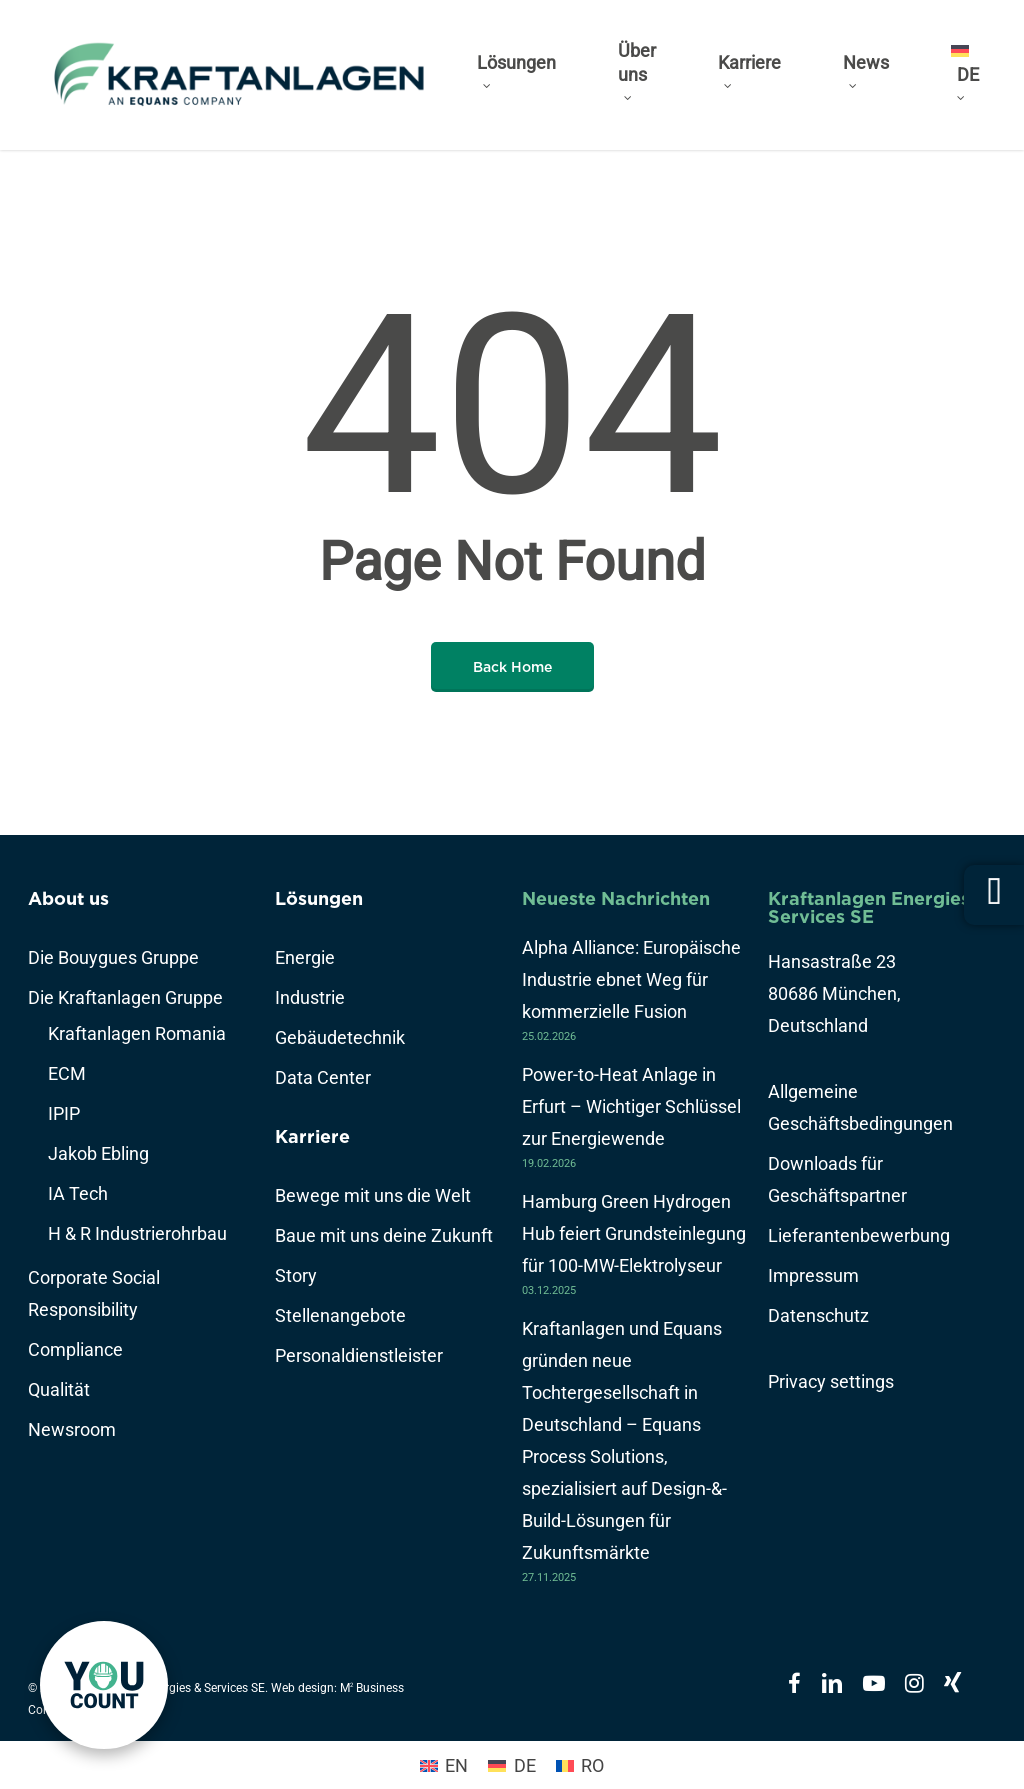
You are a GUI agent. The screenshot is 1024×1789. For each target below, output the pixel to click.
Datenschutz (818, 1315)
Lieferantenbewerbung (859, 1235)
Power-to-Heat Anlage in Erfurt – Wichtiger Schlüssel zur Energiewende (631, 1106)
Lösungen (319, 898)
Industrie (310, 997)
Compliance (75, 1349)
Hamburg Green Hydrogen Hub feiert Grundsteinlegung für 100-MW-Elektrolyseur (634, 1233)
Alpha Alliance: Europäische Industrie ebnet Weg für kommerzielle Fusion (631, 979)
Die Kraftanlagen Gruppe (125, 997)
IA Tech (78, 1193)
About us (68, 898)
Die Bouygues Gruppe (113, 957)
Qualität (59, 1389)
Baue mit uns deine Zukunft (384, 1235)
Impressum (813, 1275)
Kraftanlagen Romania (137, 1033)
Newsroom (72, 1429)
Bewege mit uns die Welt (373, 1195)
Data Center (323, 1077)
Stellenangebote (340, 1315)
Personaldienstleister (359, 1355)
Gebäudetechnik (340, 1037)
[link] (104, 1685)
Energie (305, 957)
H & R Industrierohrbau (137, 1233)
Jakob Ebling (98, 1153)
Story (296, 1275)
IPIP (64, 1113)
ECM (67, 1073)
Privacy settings (831, 1381)
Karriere (312, 1136)
